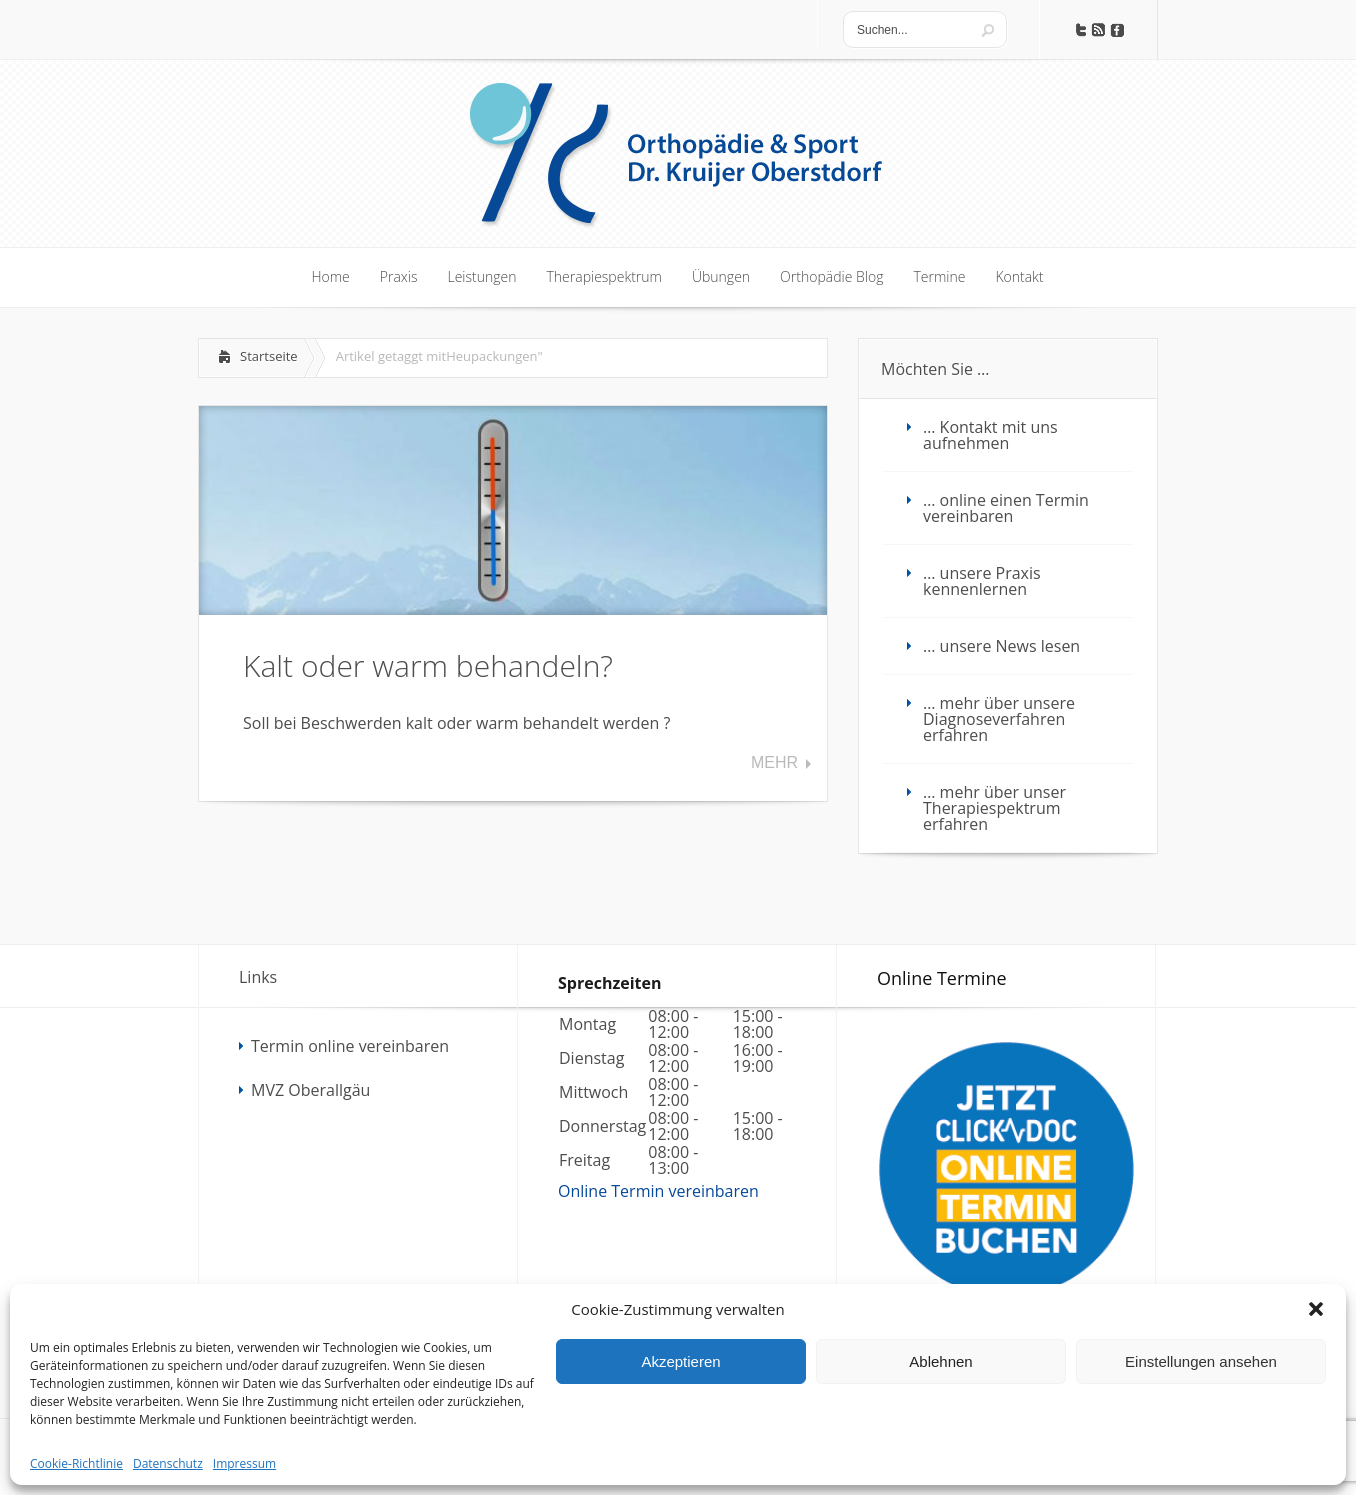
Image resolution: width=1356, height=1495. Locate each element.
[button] (1316, 1309)
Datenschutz (168, 1463)
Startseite (269, 356)
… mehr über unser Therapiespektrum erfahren (994, 808)
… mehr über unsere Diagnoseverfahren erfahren (999, 719)
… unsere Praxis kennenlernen (982, 581)
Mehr (774, 763)
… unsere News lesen (1001, 646)
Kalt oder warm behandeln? (428, 665)
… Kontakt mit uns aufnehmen (990, 435)
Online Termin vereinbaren (658, 1191)
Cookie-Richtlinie (76, 1463)
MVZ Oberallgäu (310, 1090)
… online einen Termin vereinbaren (1006, 508)
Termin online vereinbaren (350, 1046)
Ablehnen (940, 1361)
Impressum (244, 1463)
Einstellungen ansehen (1201, 1361)
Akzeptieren (680, 1361)
